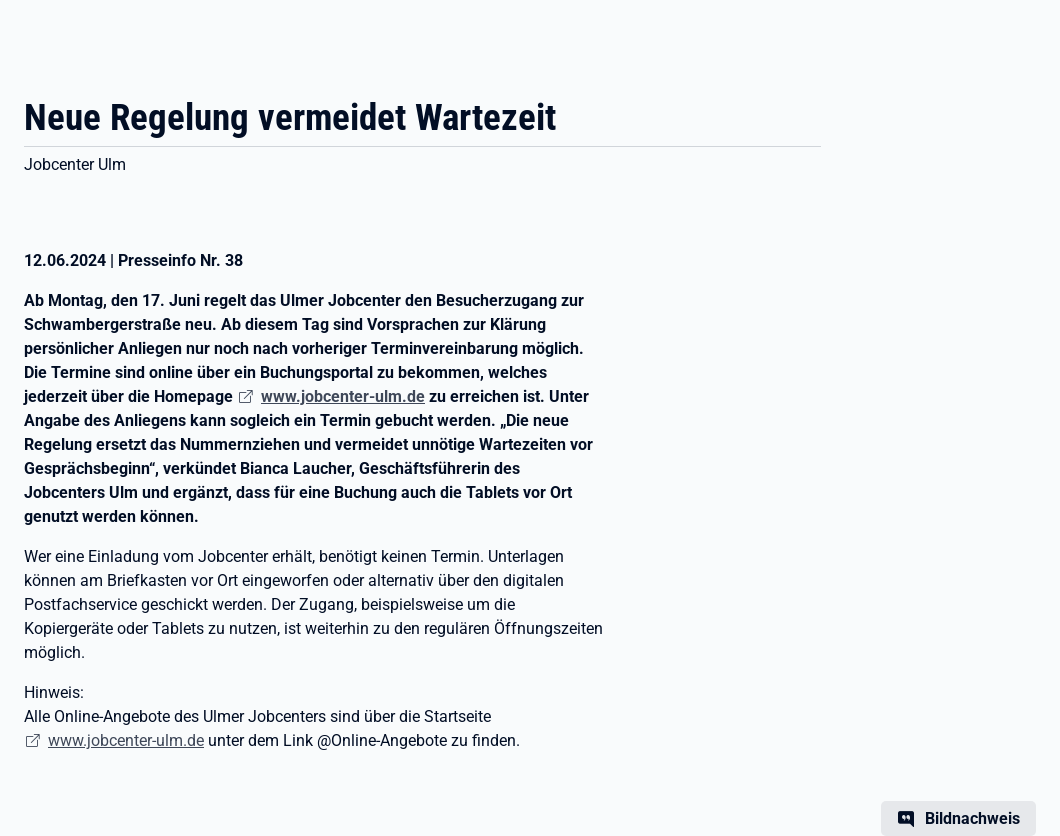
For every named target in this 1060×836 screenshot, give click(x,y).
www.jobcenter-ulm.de (126, 740)
